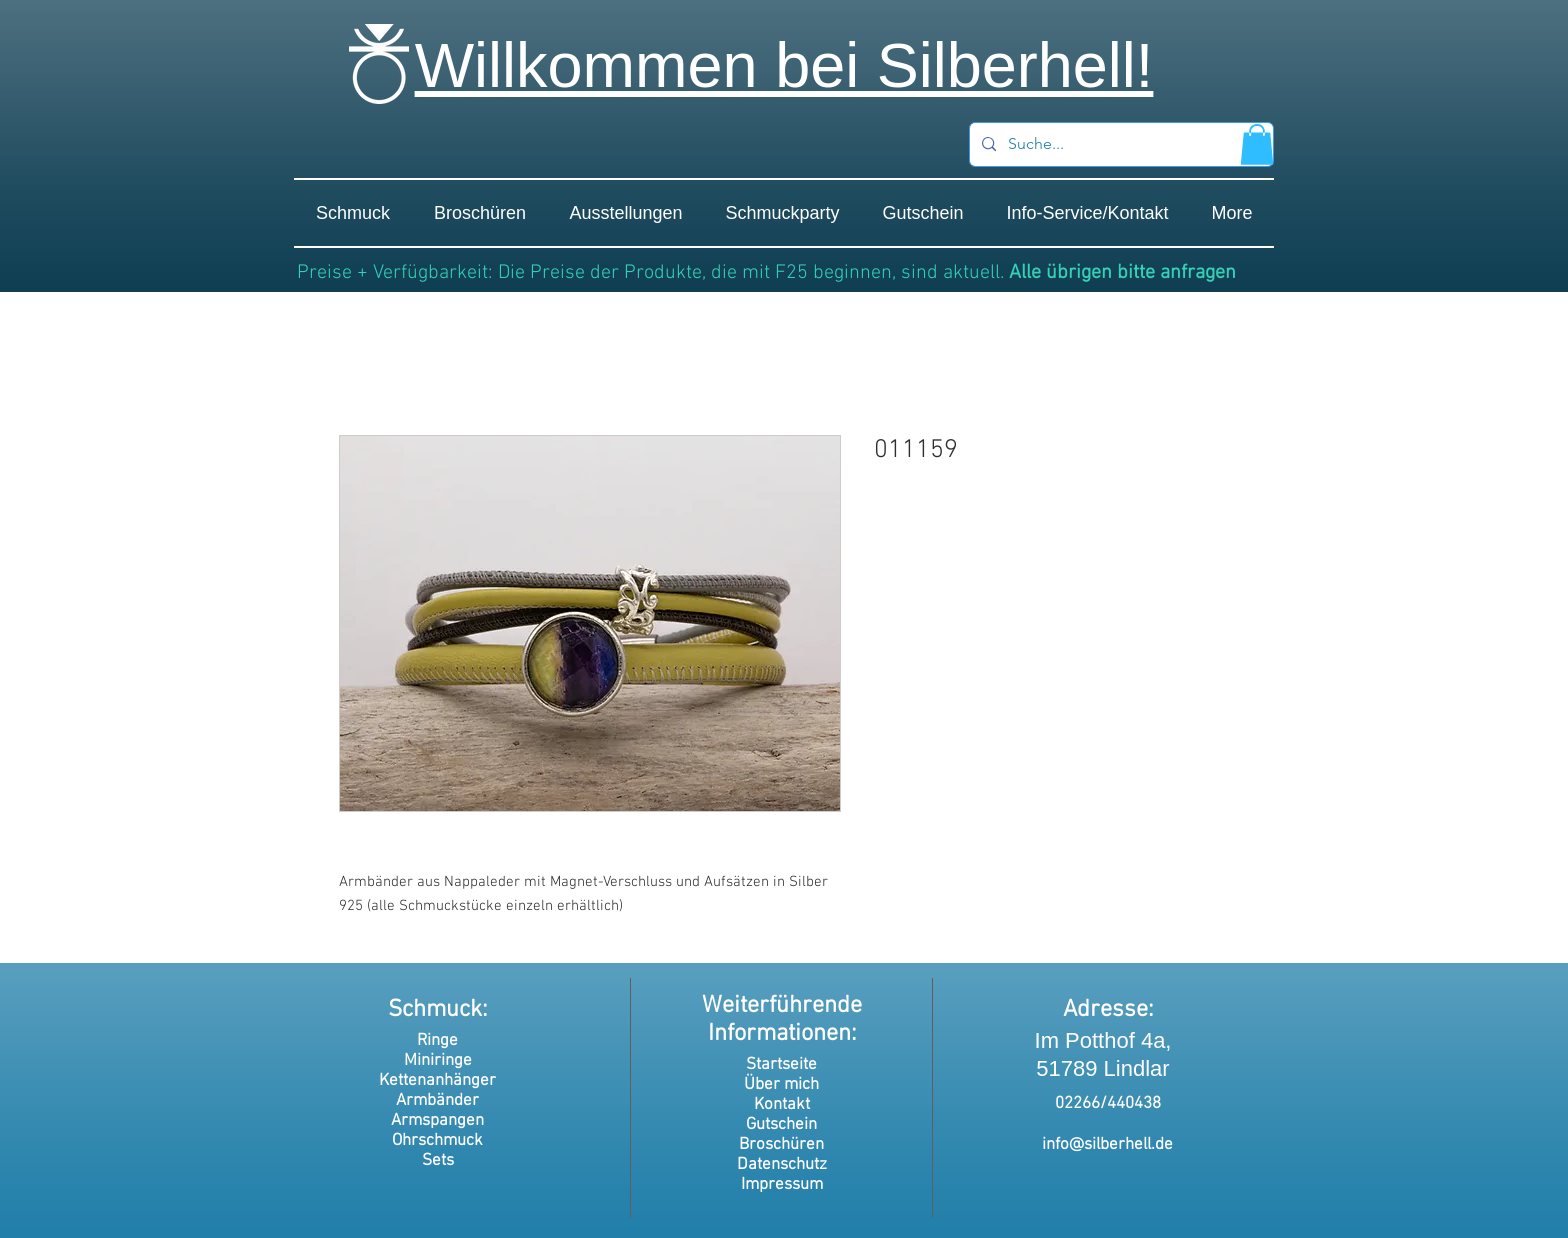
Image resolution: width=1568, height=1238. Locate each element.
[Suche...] (1119, 144)
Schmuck (435, 1010)
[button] (1257, 144)
